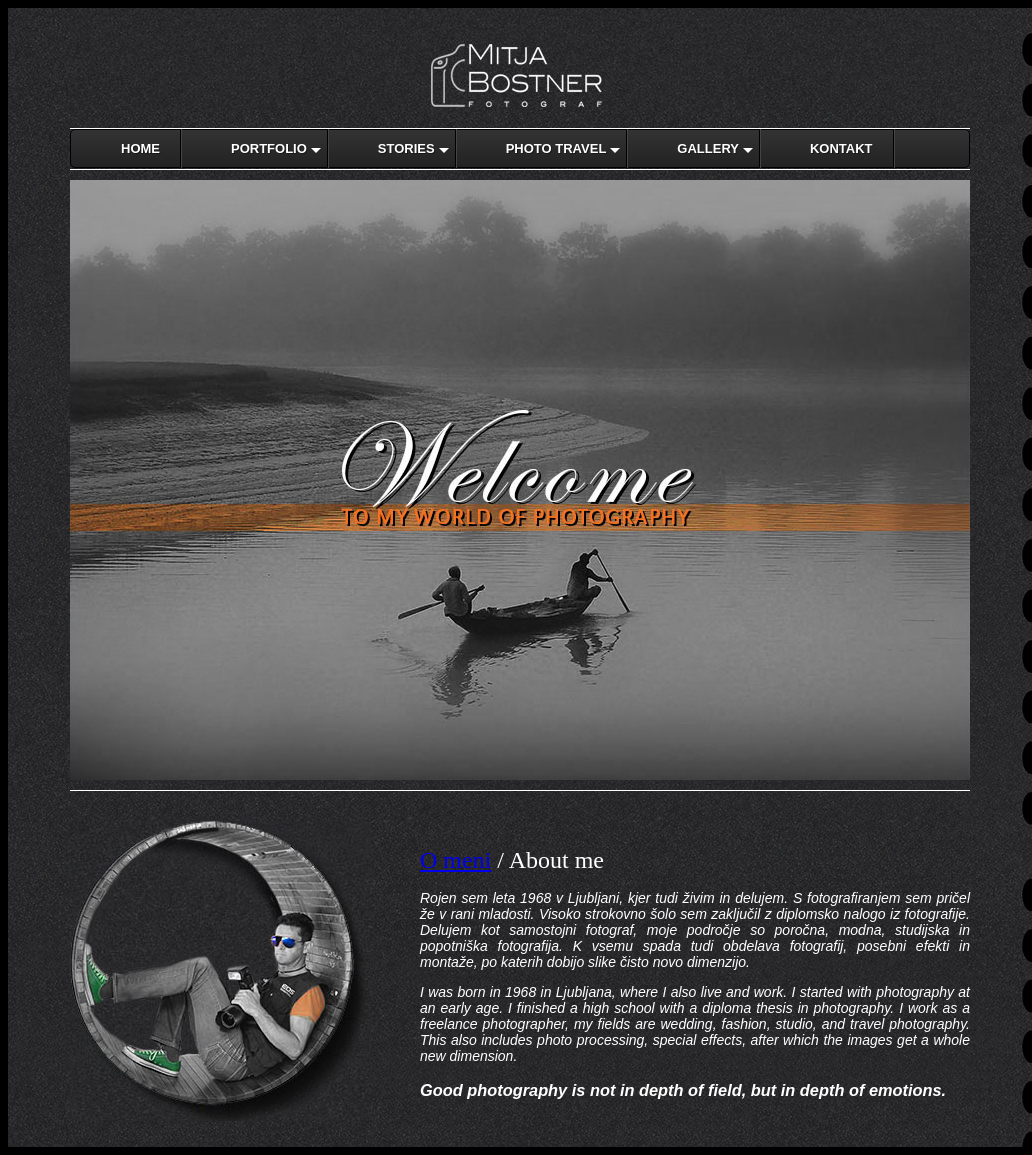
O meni (455, 860)
